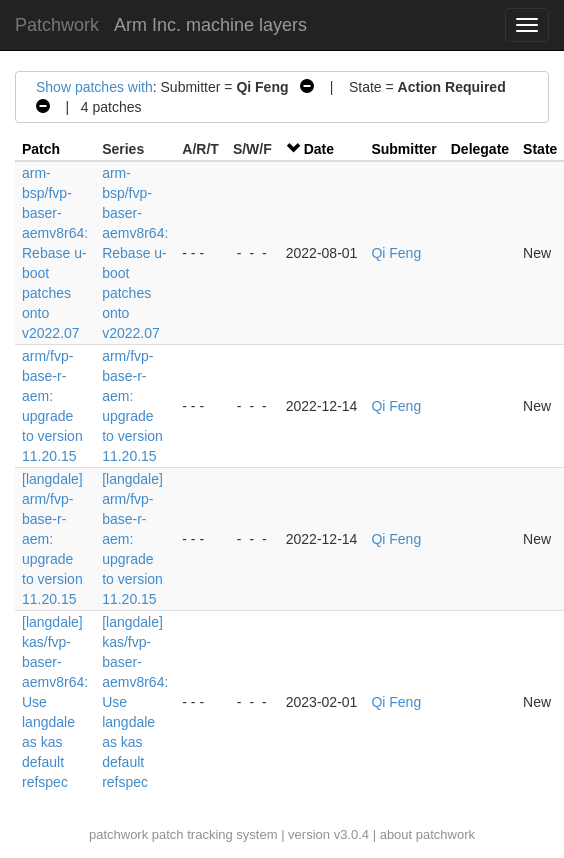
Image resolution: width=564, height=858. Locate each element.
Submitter (403, 149)
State (540, 149)
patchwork (118, 834)
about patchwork (427, 834)
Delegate (480, 149)
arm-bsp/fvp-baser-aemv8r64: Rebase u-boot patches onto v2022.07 (55, 253)
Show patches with (94, 87)
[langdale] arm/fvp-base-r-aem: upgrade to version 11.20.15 (52, 539)
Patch (41, 149)
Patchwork (57, 25)
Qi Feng (396, 253)
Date (319, 149)
